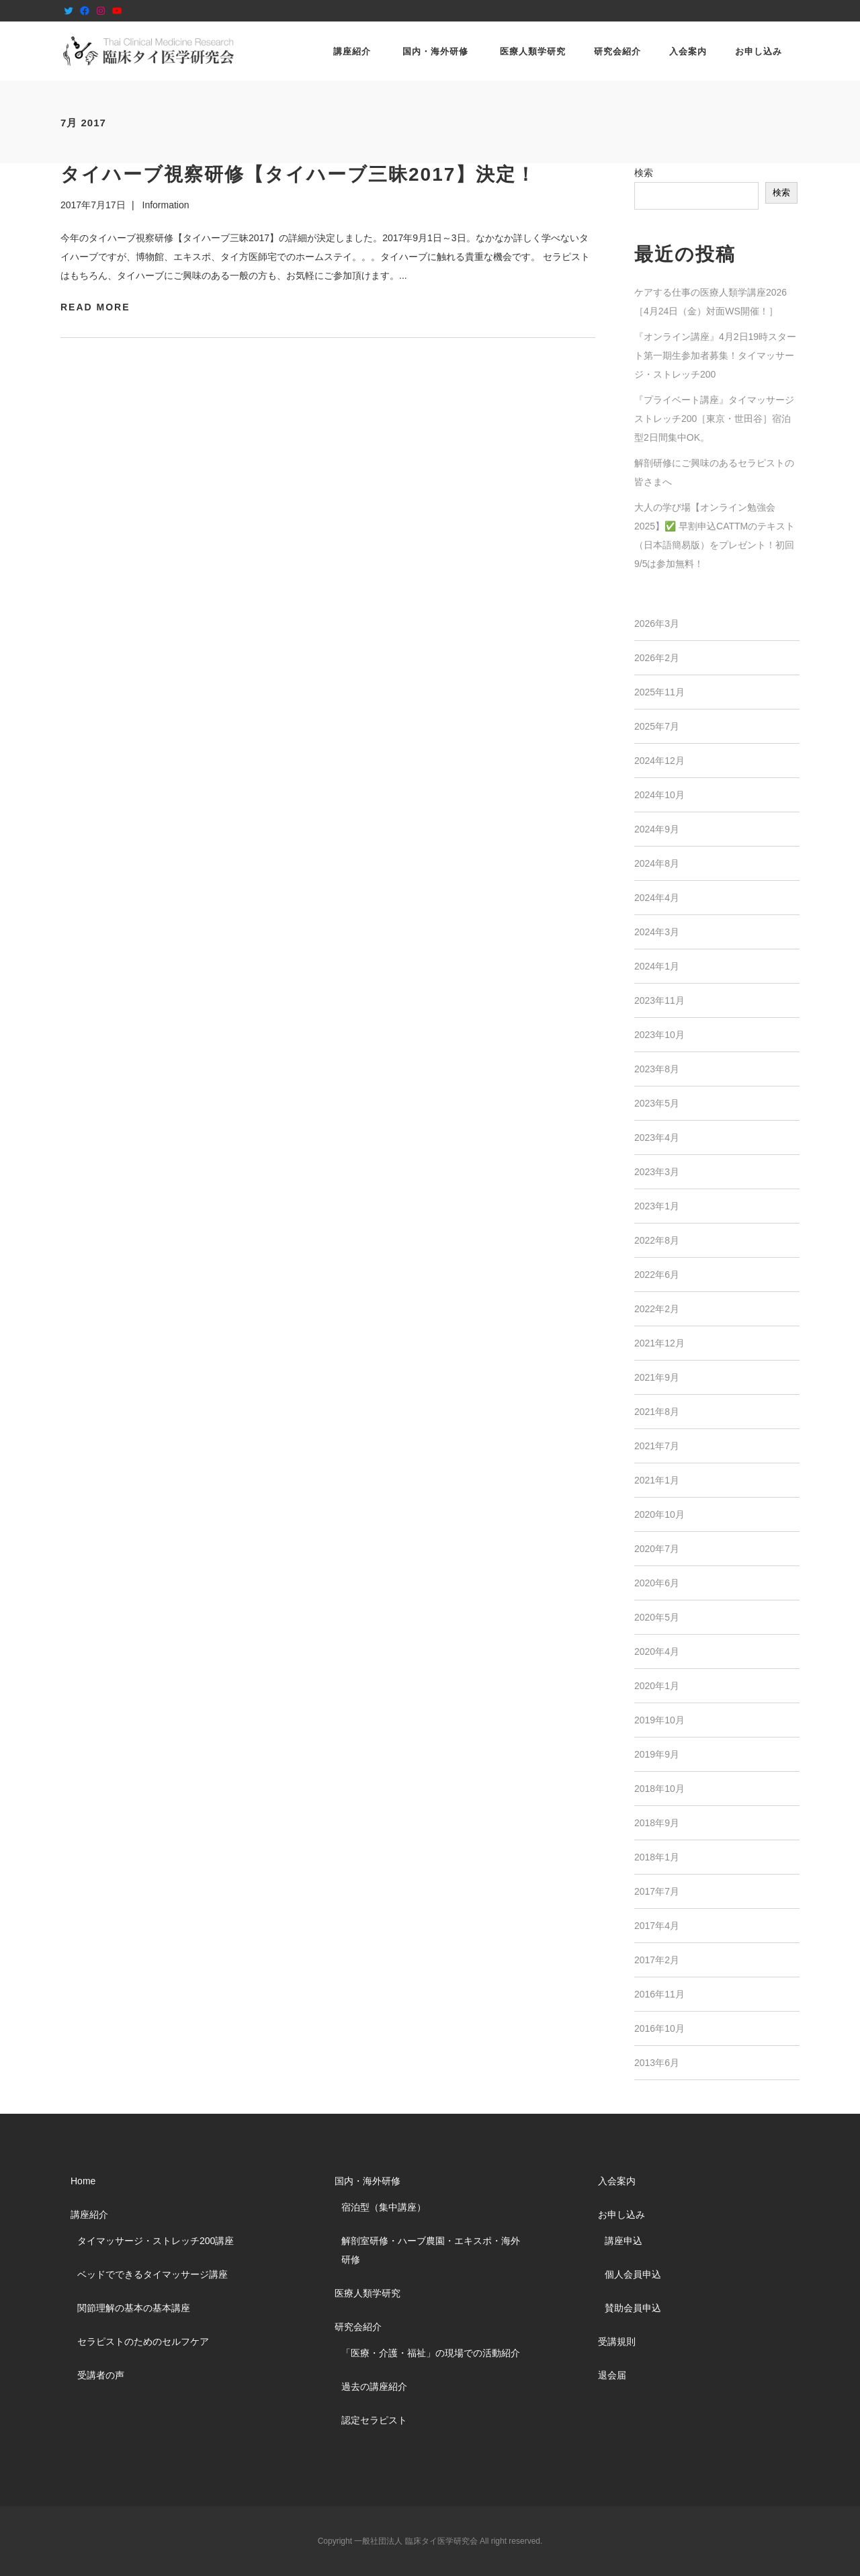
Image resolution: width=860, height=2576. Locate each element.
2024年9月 (656, 829)
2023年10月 (659, 1034)
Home (83, 2181)
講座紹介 (89, 2214)
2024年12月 (659, 760)
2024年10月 (659, 794)
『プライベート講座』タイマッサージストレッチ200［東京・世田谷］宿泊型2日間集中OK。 (714, 418)
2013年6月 (656, 2062)
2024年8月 (656, 863)
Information (165, 205)
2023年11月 (659, 1000)
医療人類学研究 (367, 2293)
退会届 (612, 2375)
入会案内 (617, 2181)
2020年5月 (656, 1617)
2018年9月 (656, 1822)
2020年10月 (659, 1514)
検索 (643, 172)
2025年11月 (659, 692)
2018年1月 (656, 1857)
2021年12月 (659, 1343)
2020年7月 (656, 1548)
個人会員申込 (633, 2274)
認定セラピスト (374, 2420)
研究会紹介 (358, 2326)
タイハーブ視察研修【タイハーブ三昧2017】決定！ (298, 174)
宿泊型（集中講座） (383, 2207)
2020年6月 (656, 1583)
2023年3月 (656, 1171)
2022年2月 (656, 1308)
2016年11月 (659, 1994)
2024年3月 (656, 932)
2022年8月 (656, 1240)
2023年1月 (656, 1206)
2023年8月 (656, 1069)
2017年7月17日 (93, 205)
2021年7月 (656, 1446)
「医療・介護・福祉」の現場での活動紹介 (430, 2353)
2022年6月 (656, 1274)
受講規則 (617, 2341)
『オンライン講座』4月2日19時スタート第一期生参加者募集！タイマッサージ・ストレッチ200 (715, 355)
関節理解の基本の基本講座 (133, 2308)
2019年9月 (656, 1754)
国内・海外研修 (367, 2181)
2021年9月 (656, 1377)
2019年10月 (659, 1720)
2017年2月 (656, 1960)
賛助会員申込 (633, 2308)
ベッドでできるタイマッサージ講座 (152, 2274)
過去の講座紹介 (374, 2386)
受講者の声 (100, 2375)
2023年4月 (656, 1137)
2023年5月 (656, 1103)
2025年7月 (656, 726)
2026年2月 (656, 657)
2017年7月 (656, 1891)
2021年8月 (656, 1411)
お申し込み (621, 2214)
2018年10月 (659, 1788)
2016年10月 (659, 2028)
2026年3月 (656, 623)
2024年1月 (656, 966)
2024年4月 (656, 897)
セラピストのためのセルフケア (143, 2341)
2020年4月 (656, 1651)
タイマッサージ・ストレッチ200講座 (155, 2240)
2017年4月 (656, 1925)
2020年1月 (656, 1685)
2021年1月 (656, 1480)
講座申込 (623, 2240)
